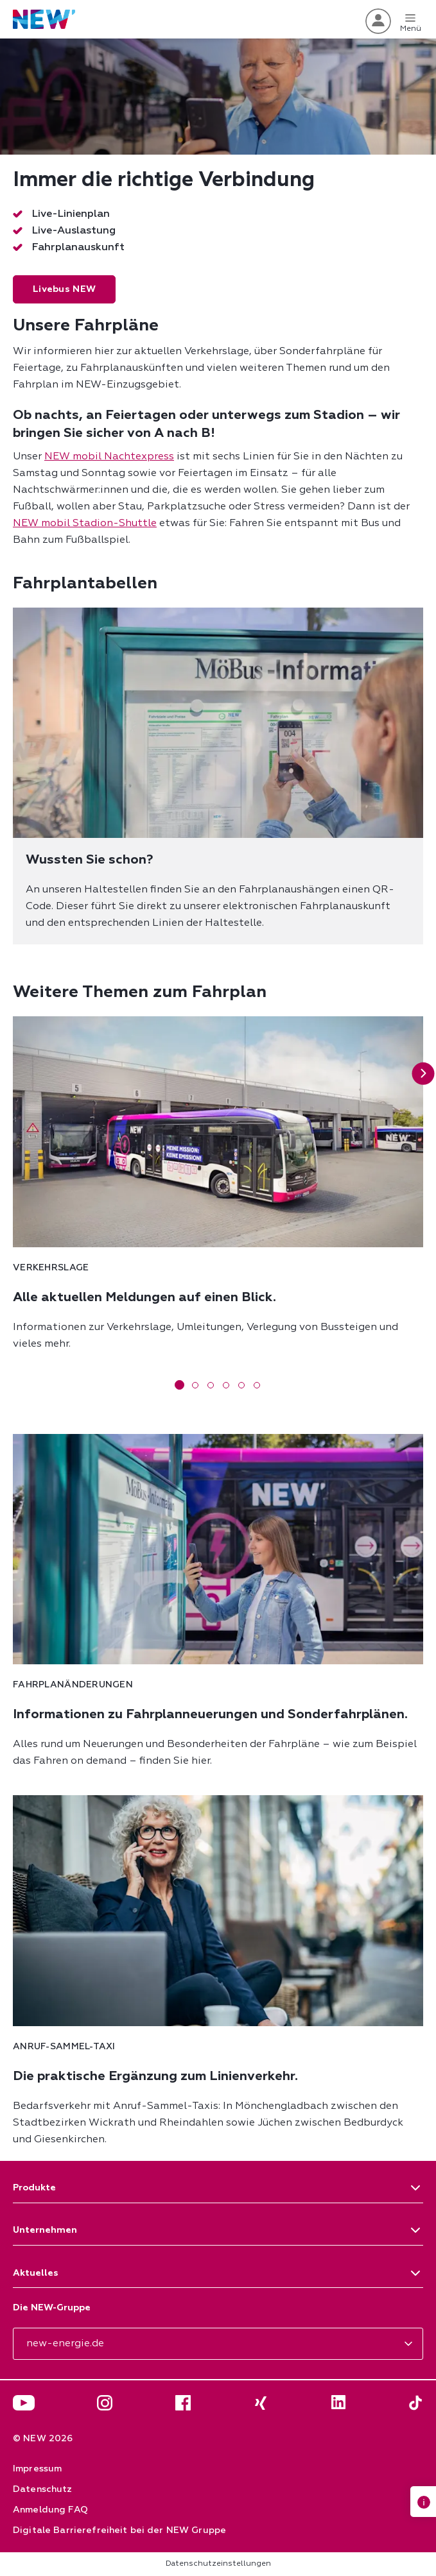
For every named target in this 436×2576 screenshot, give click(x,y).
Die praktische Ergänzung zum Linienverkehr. (155, 2076)
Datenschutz (43, 2489)
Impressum (37, 2468)
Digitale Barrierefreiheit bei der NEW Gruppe (119, 2530)
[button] (423, 1073)
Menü (410, 21)
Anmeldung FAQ (50, 2509)
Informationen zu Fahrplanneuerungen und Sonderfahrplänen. (210, 1714)
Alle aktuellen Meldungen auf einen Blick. (144, 1297)
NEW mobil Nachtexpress (109, 457)
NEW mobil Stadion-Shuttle (85, 523)
